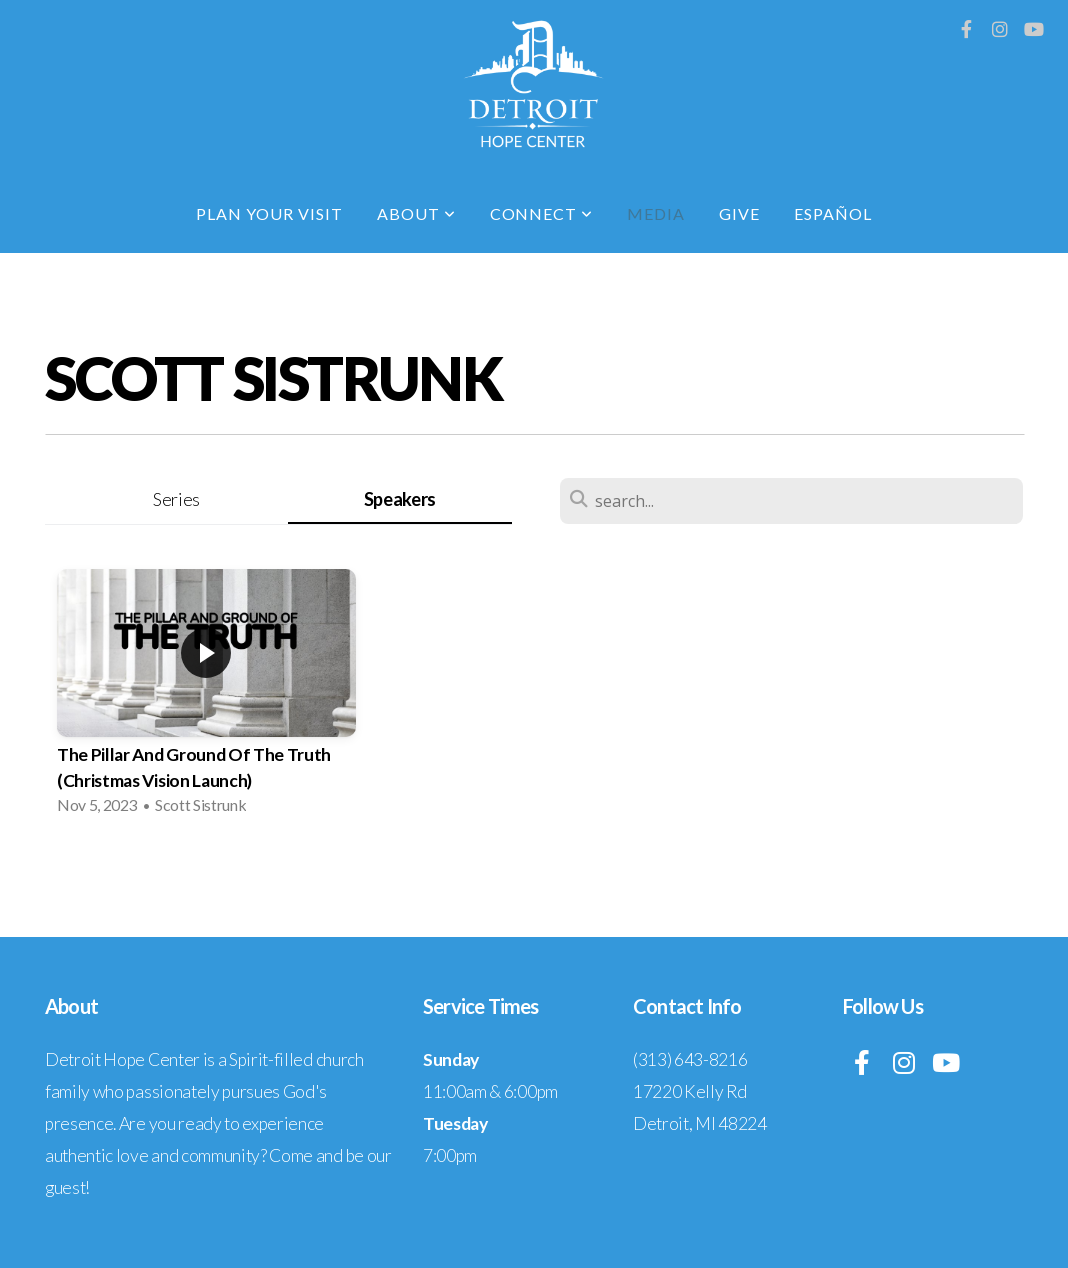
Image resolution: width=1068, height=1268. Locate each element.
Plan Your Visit (269, 213)
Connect (542, 213)
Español (833, 213)
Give (739, 213)
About (416, 213)
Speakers (400, 499)
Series (176, 499)
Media (656, 213)
